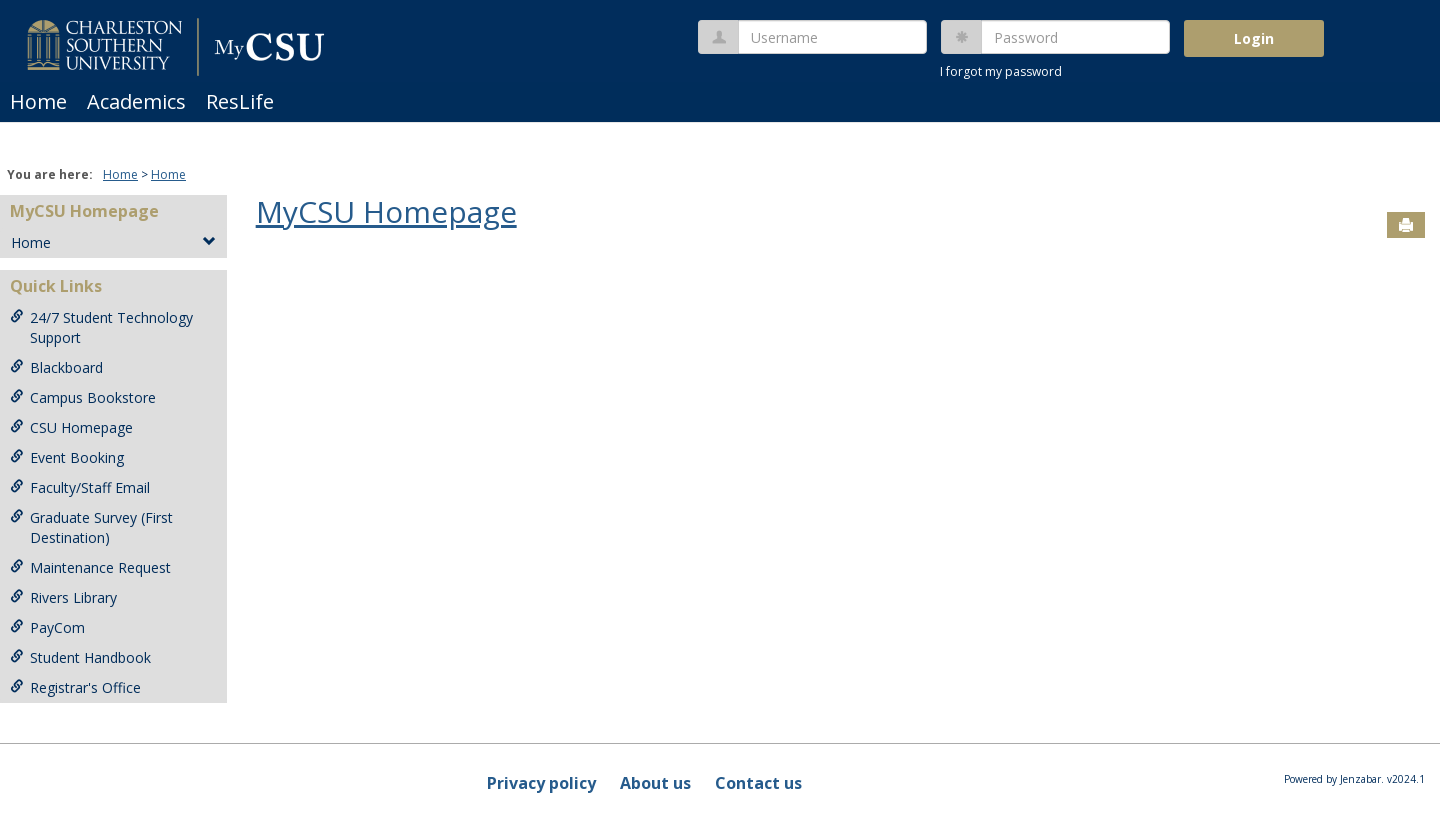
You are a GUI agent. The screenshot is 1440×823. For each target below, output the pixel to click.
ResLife (240, 101)
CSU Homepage (71, 427)
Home (38, 101)
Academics (136, 101)
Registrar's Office (75, 687)
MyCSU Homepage (84, 211)
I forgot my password (1001, 71)
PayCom (47, 627)
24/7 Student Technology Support (101, 327)
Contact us (758, 783)
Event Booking (67, 457)
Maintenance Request (90, 567)
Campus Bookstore (83, 397)
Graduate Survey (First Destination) (91, 527)
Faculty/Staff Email (80, 487)
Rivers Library (63, 597)
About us (655, 783)
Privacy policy (541, 783)
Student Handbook (80, 657)
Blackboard (56, 367)
